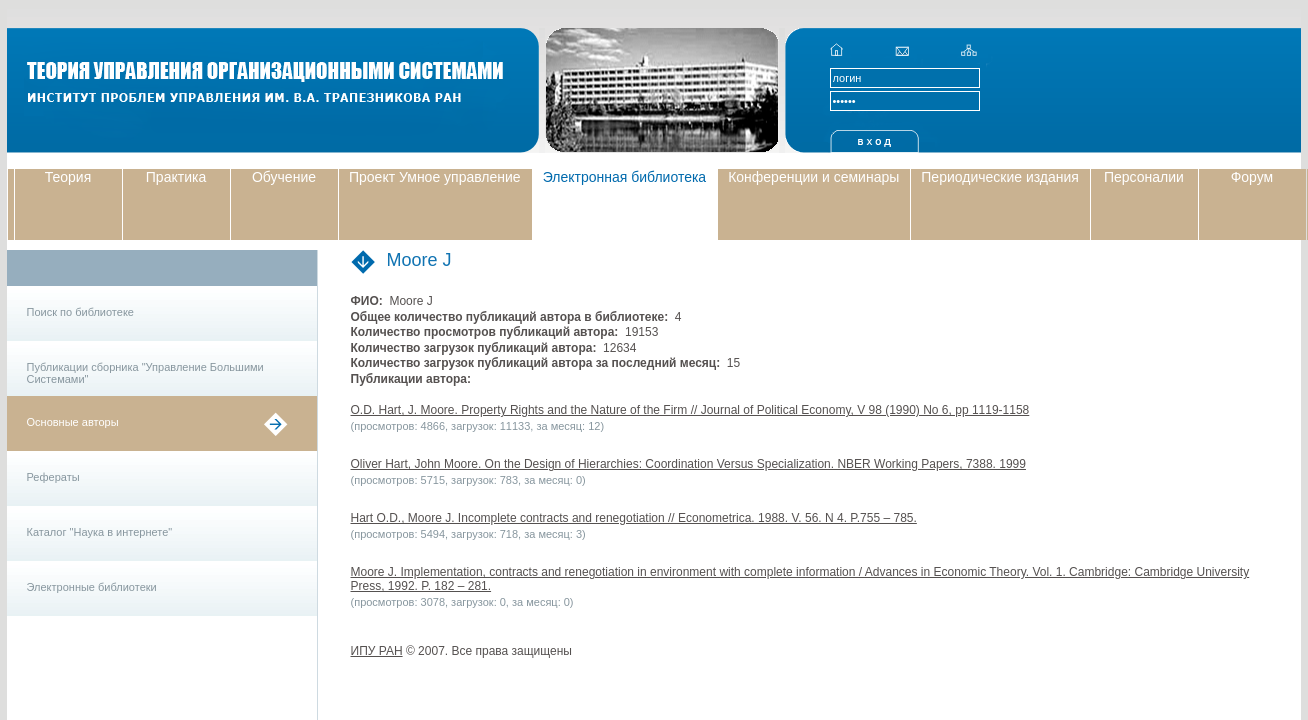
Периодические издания (1000, 177)
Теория (68, 177)
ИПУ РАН (377, 651)
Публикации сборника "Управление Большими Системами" (145, 373)
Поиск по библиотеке (80, 312)
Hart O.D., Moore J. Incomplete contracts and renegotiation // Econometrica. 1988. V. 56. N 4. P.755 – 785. (634, 518)
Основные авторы (73, 422)
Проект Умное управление (435, 177)
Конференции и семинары (813, 177)
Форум (1252, 177)
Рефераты (53, 477)
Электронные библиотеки (92, 587)
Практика (176, 177)
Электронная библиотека (625, 177)
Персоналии (1144, 177)
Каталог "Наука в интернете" (100, 532)
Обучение (284, 177)
